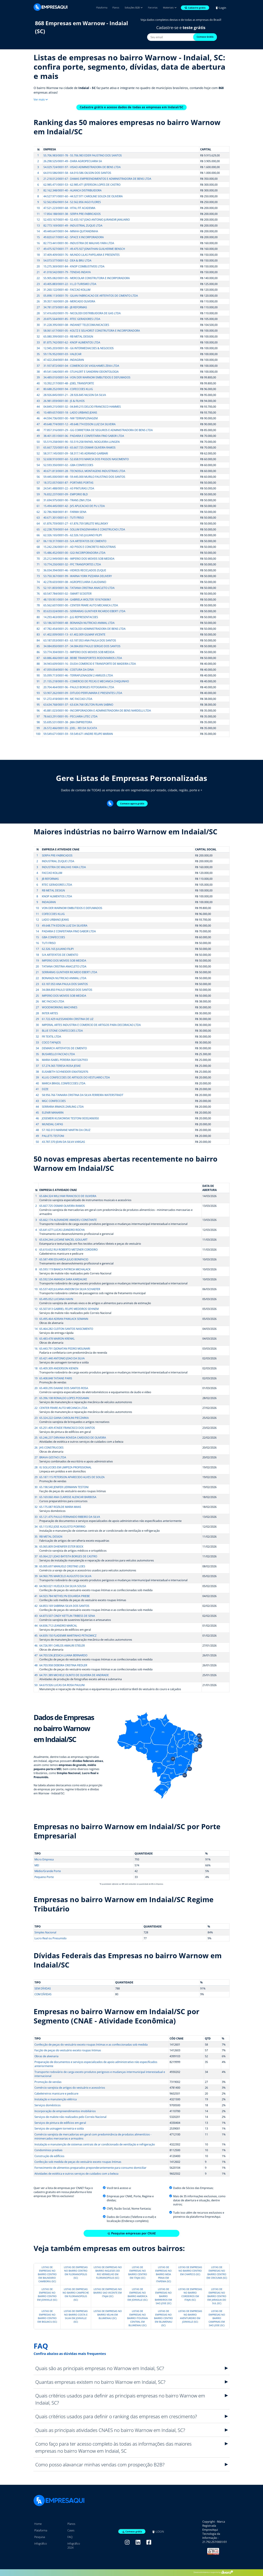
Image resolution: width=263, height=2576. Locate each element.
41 (37, 1089)
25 (37, 996)
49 (37, 1136)
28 (37, 1013)
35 (37, 1054)
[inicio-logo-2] (50, 7)
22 (37, 978)
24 (37, 990)
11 (37, 914)
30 (37, 1025)
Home (38, 2524)
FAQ (69, 2537)
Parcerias (153, 7)
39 (37, 1077)
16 (37, 943)
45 (37, 1112)
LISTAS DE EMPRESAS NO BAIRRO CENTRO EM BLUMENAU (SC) (163, 2318)
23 (37, 984)
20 (37, 966)
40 (37, 1083)
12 (37, 920)
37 (37, 1066)
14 (37, 931)
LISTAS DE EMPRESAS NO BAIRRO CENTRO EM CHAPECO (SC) (190, 2271)
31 (37, 1030)
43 (37, 1101)
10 (37, 908)
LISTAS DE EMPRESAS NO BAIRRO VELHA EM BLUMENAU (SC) (108, 2314)
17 (37, 949)
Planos (115, 7)
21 (37, 972)
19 (37, 960)
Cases (70, 2530)
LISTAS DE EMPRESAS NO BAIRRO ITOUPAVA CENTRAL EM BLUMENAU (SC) (137, 2318)
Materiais (170, 7)
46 (37, 1118)
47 (37, 1124)
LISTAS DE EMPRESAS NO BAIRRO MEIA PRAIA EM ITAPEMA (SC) (163, 2274)
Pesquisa (39, 2537)
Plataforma (101, 7)
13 (37, 925)
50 (37, 1142)
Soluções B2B (134, 7)
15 (37, 937)
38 (37, 1072)
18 (37, 955)
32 (37, 1036)
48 (37, 1130)
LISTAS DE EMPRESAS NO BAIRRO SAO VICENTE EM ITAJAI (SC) (107, 2292)
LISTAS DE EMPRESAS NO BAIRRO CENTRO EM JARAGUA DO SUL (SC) (216, 2296)
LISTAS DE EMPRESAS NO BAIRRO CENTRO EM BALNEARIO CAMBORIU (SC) (47, 2274)
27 (37, 1007)
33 (37, 1042)
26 (37, 1001)
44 (37, 1107)
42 (37, 1095)
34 (37, 1048)
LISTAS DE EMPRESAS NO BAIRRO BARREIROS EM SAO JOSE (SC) (163, 2296)
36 (37, 1060)
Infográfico (40, 2543)
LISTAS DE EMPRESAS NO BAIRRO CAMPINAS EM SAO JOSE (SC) (217, 2318)
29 (37, 1019)
